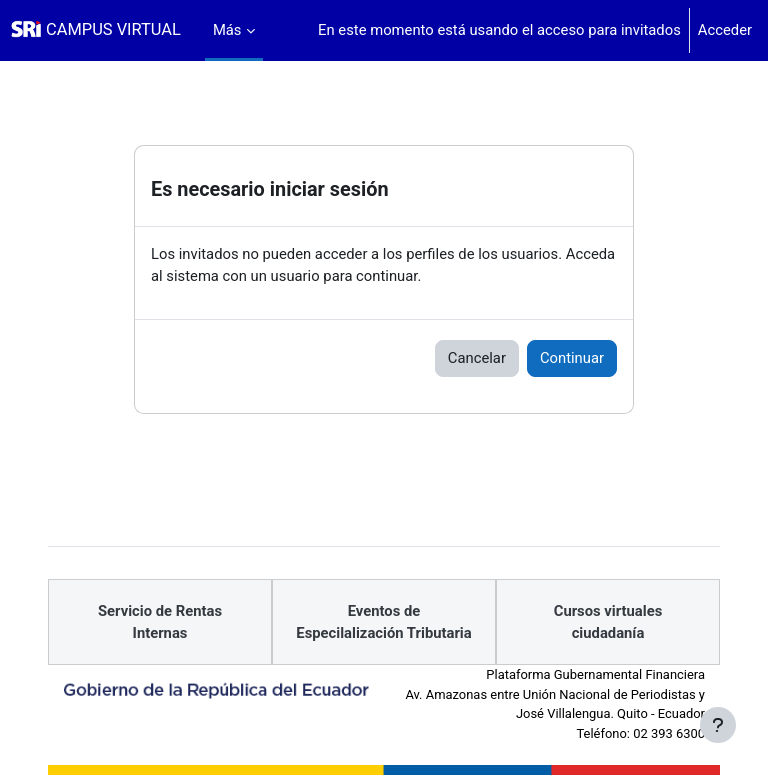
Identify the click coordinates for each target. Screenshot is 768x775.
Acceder (725, 30)
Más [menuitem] (227, 30)
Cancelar (477, 358)
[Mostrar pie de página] (718, 725)
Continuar (572, 358)
